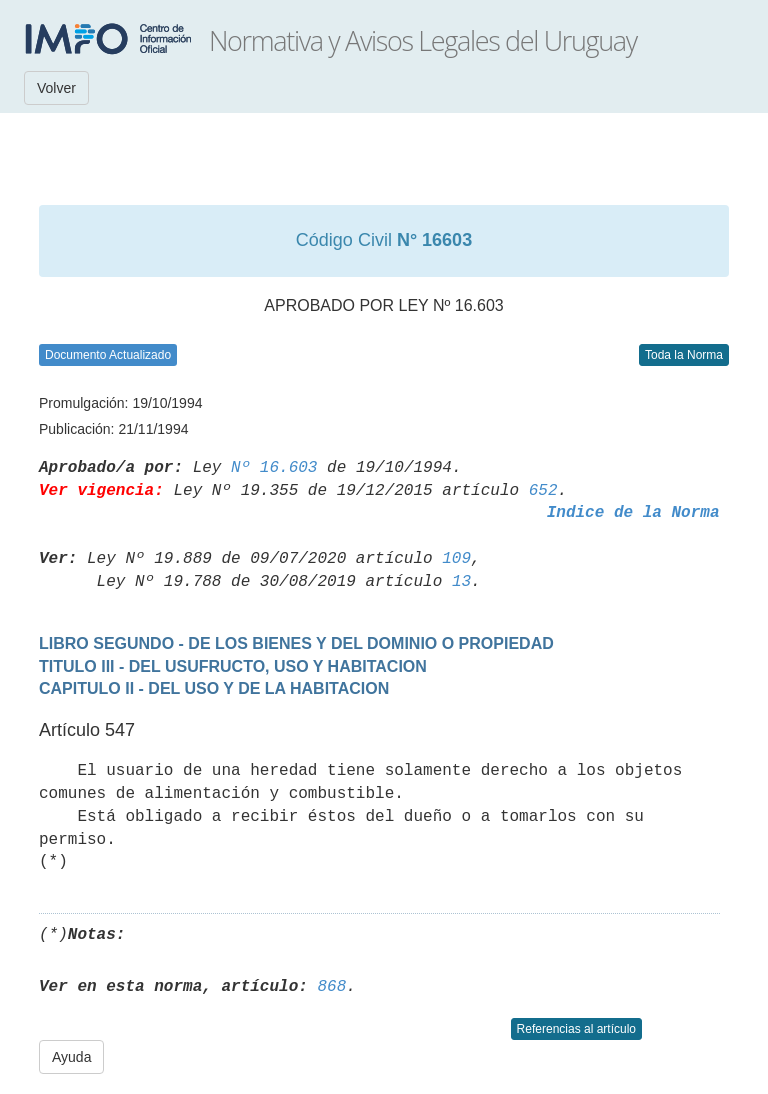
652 (543, 491)
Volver (56, 88)
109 (456, 559)
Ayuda (71, 1057)
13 (461, 582)
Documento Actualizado (108, 355)
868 (331, 987)
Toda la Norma (684, 355)
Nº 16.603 (274, 468)
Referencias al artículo (576, 1029)
